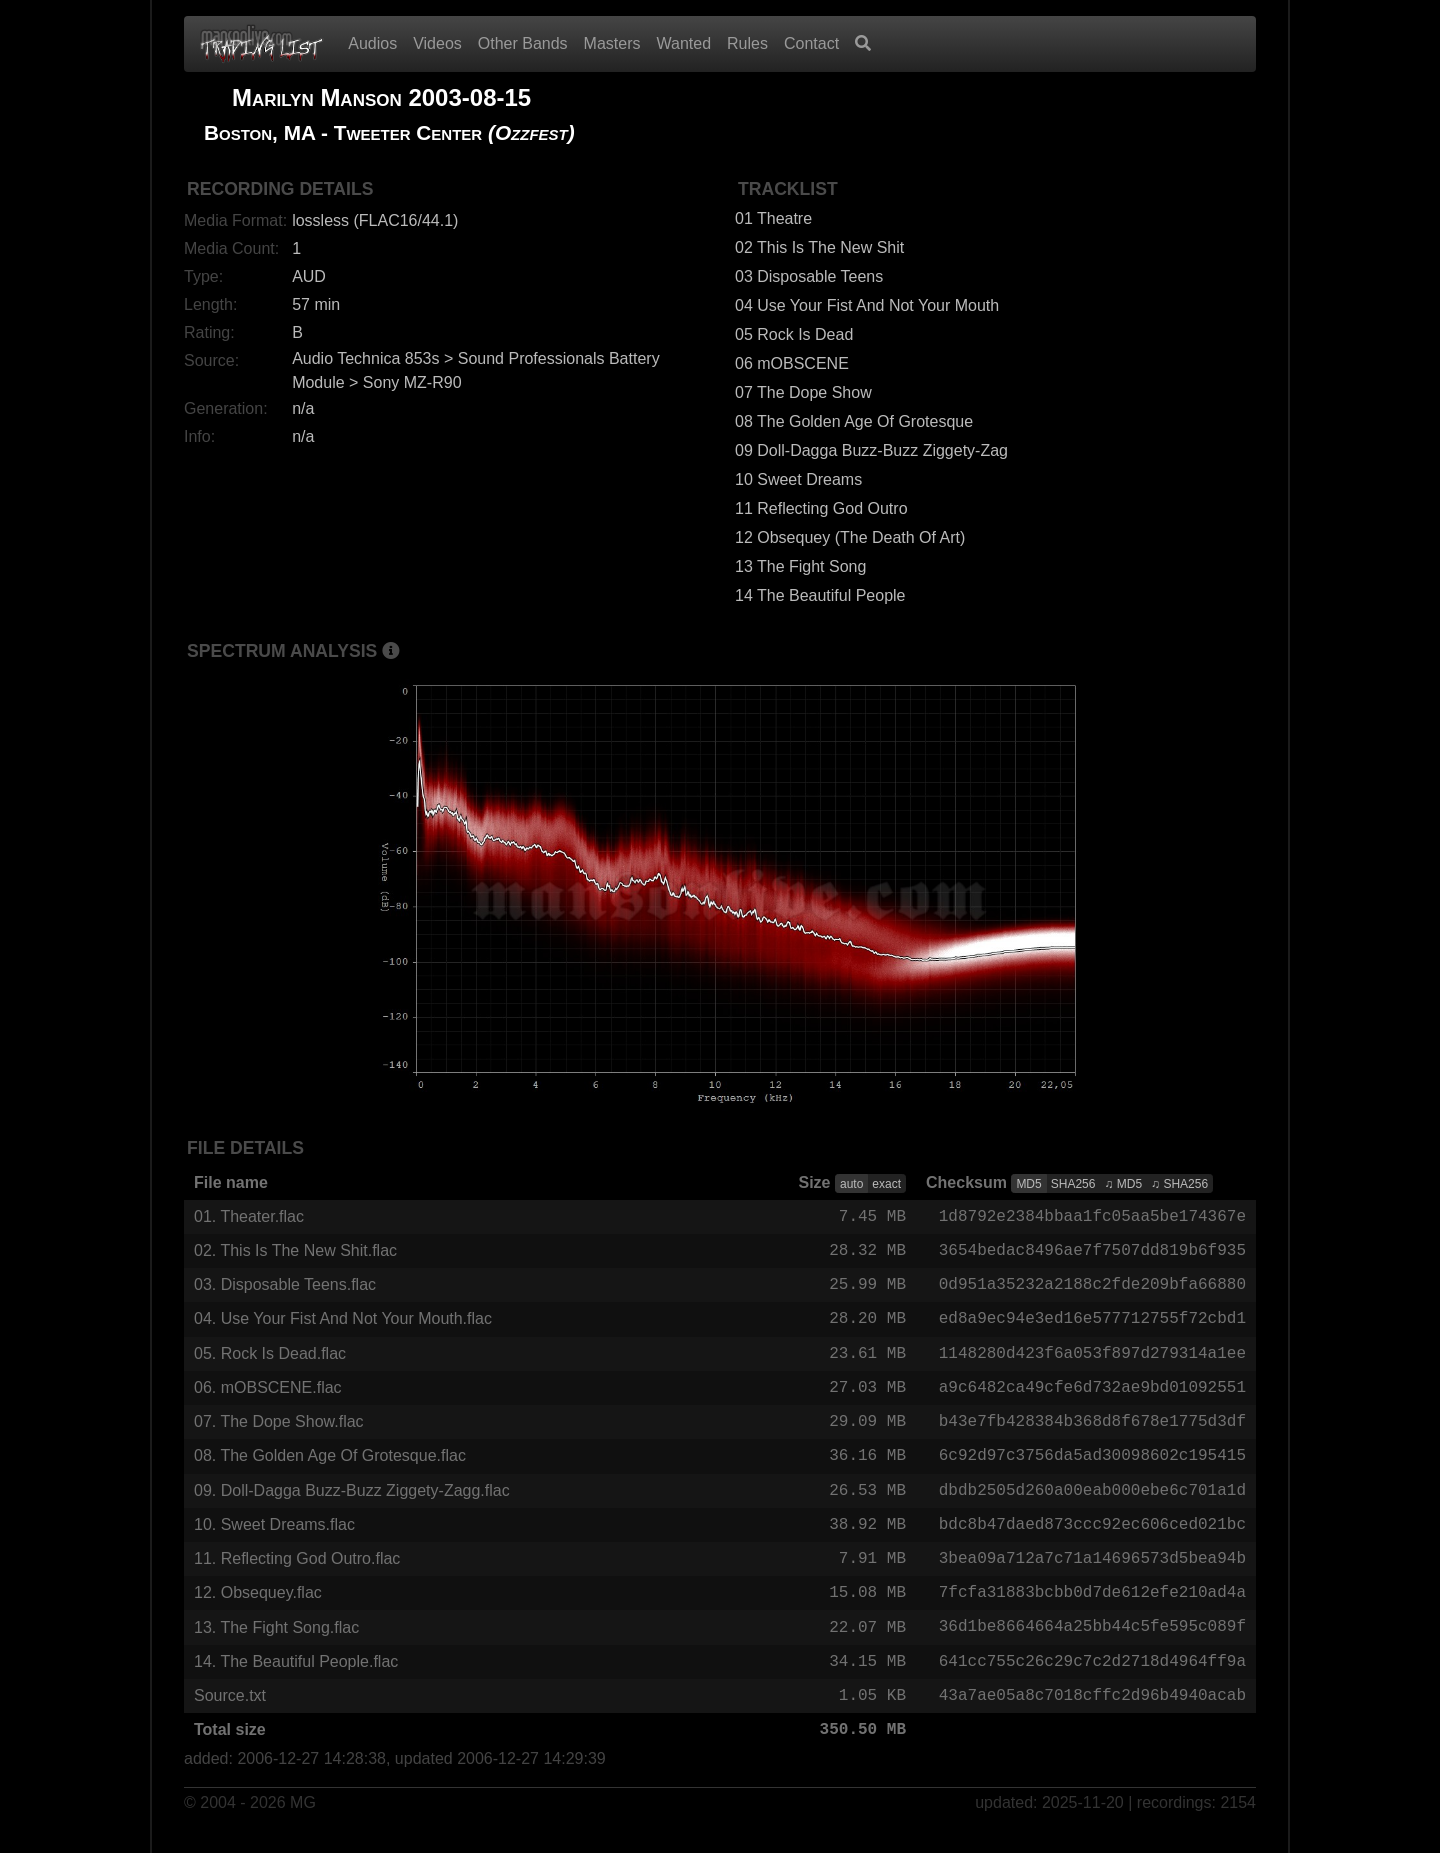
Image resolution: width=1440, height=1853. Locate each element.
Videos (437, 43)
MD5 (1028, 1184)
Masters (612, 43)
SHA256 (1073, 1184)
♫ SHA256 (1179, 1184)
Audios (372, 43)
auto (851, 1184)
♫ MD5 (1123, 1184)
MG (303, 1824)
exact (886, 1184)
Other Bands (523, 43)
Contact (811, 43)
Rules (747, 43)
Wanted (684, 43)
